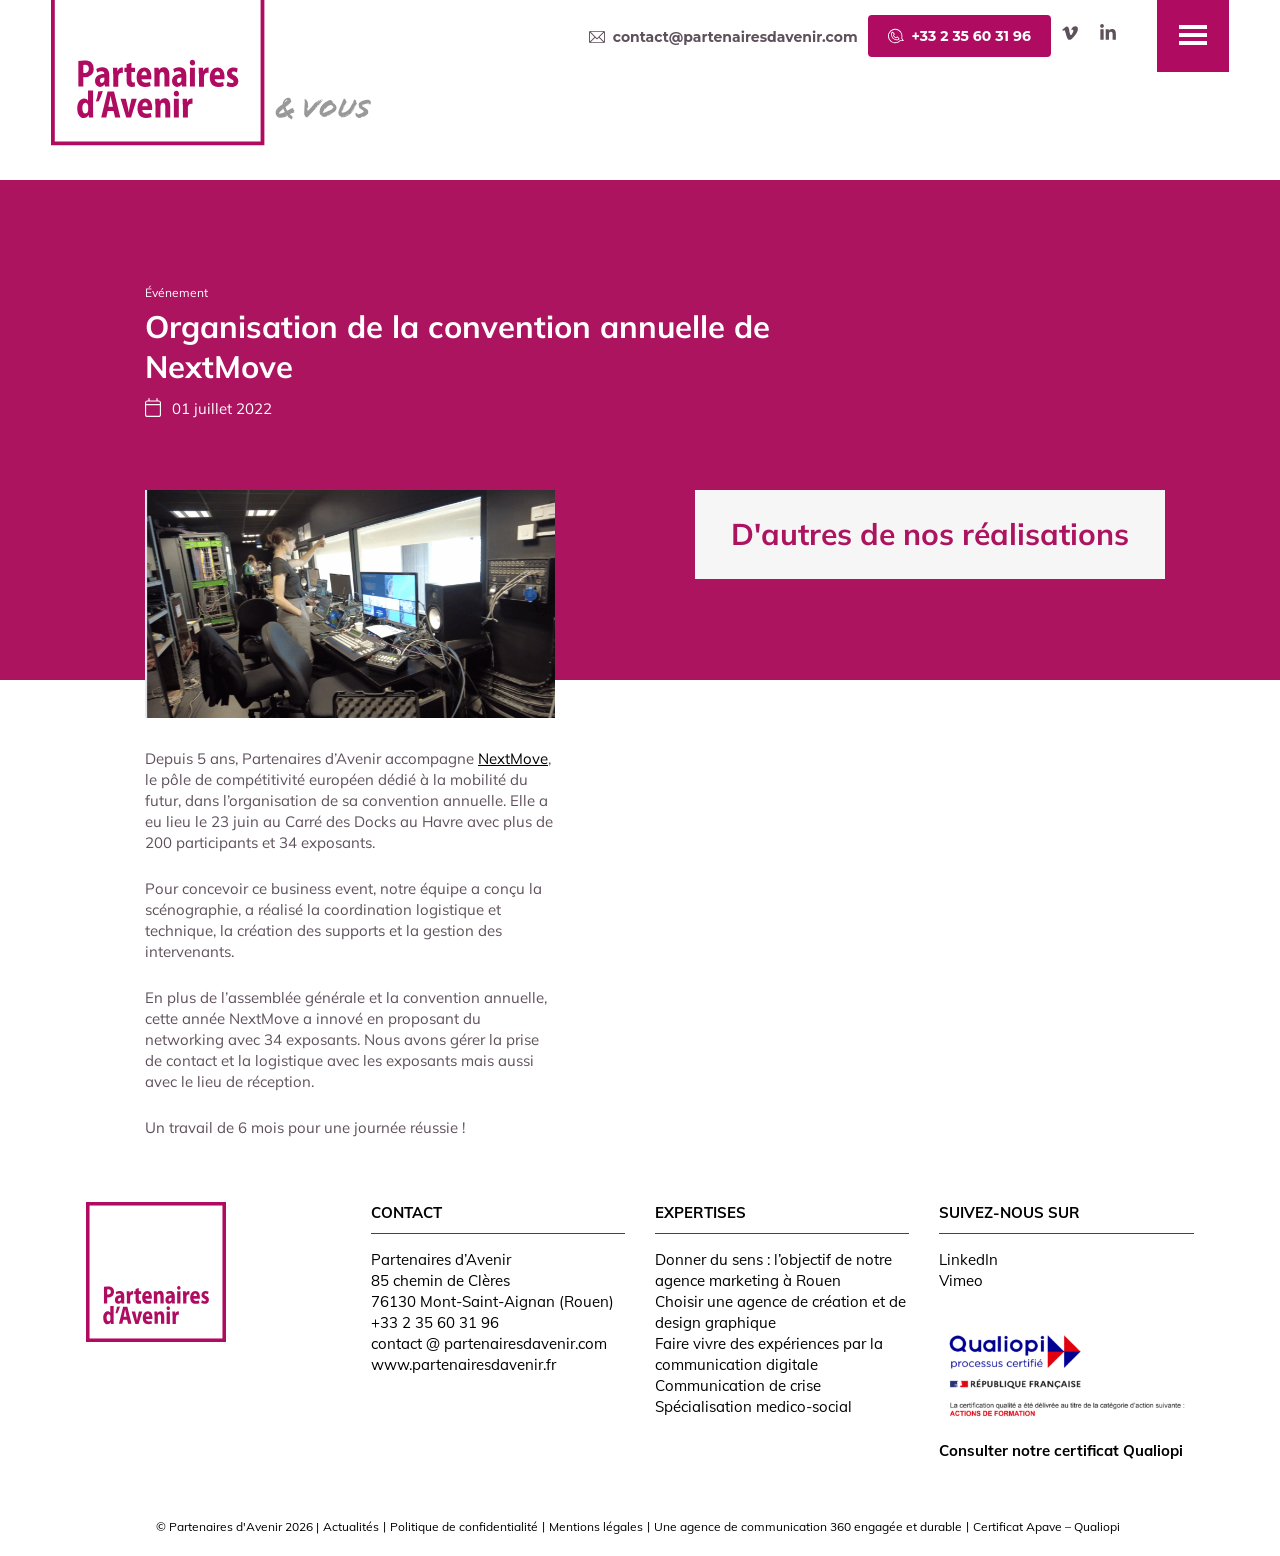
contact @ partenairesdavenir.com (489, 1343)
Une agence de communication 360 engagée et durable (808, 1526)
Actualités (351, 1526)
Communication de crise (738, 1385)
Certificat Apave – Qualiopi (1046, 1526)
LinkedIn (968, 1259)
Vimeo (961, 1280)
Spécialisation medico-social (753, 1406)
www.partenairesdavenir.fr (463, 1364)
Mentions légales (596, 1526)
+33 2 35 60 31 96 (435, 1322)
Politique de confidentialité (464, 1526)
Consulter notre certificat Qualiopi (1061, 1450)
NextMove (513, 758)
